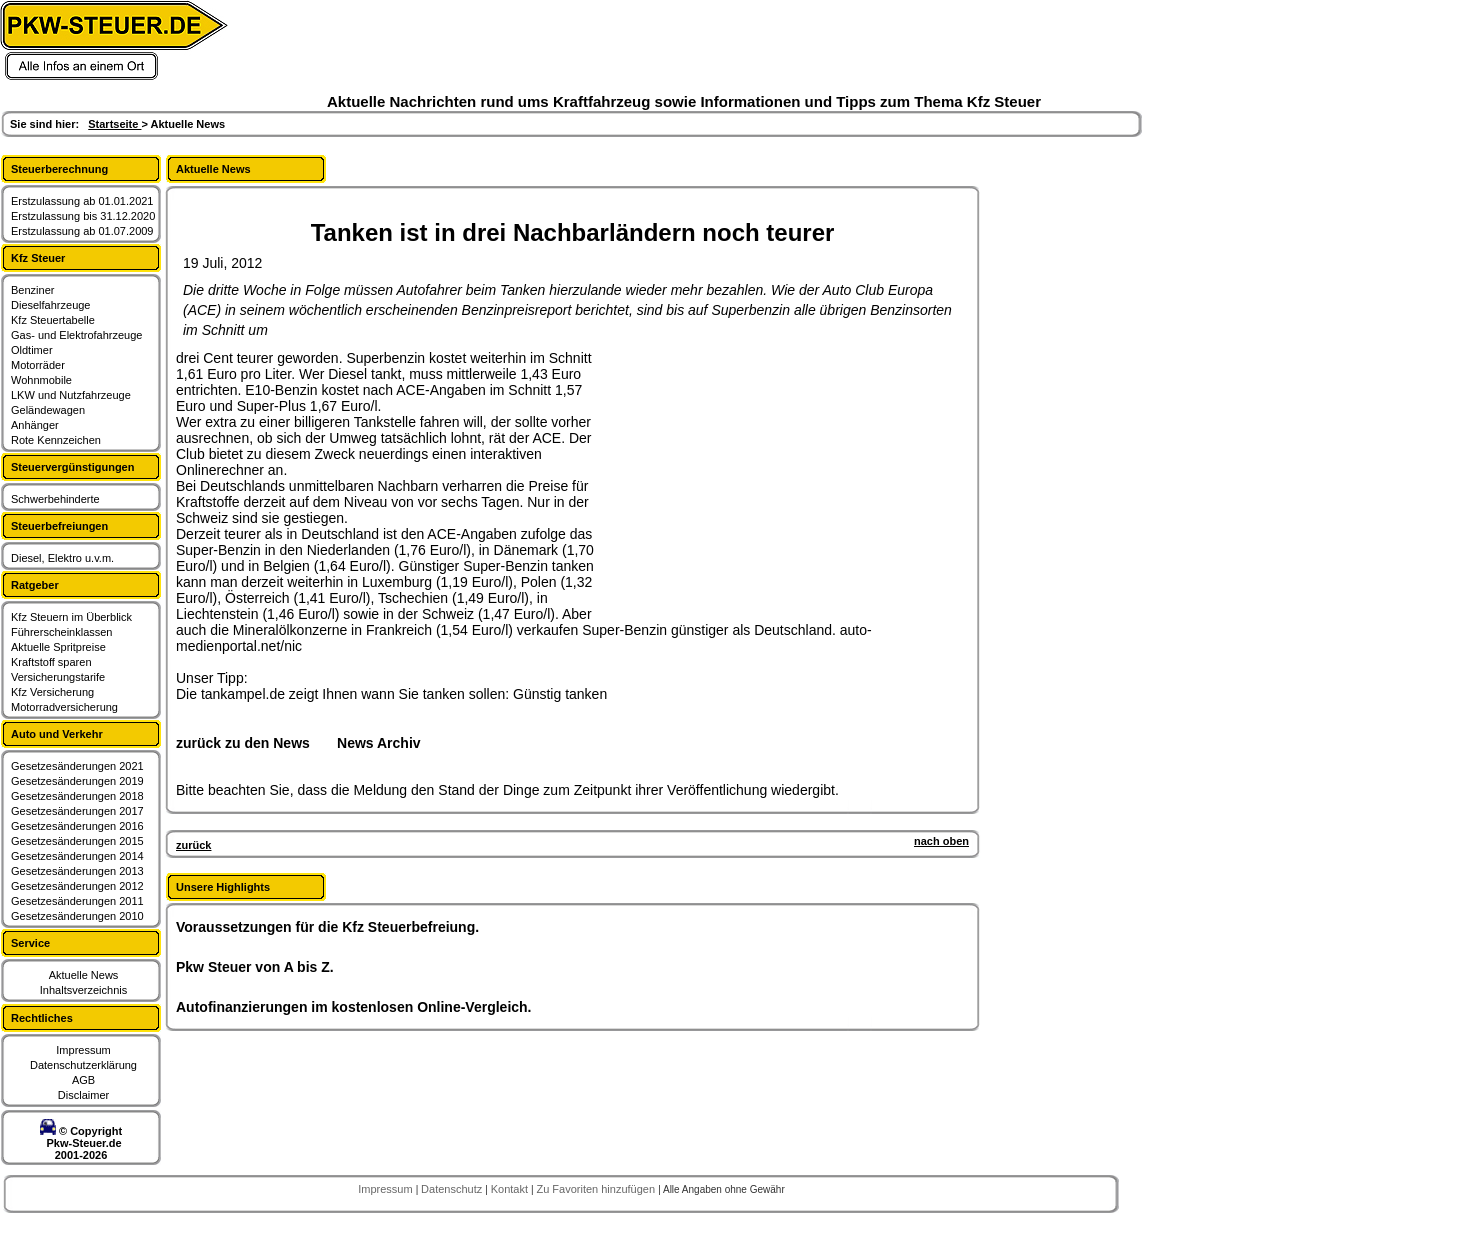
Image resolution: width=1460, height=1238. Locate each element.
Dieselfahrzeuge (51, 305)
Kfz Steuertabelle (53, 320)
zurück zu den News (243, 743)
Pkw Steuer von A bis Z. (255, 967)
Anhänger (35, 425)
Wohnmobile (41, 380)
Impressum (83, 1050)
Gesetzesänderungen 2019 (77, 781)
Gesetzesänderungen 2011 (77, 901)
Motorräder (38, 365)
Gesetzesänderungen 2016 (77, 826)
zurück (193, 845)
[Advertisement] (766, 475)
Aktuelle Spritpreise (58, 647)
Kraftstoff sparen (51, 662)
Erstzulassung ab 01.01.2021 (82, 201)
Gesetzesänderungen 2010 (77, 916)
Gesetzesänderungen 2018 (77, 796)
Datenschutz (453, 1189)
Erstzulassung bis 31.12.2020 (83, 216)
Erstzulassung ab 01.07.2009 (82, 231)
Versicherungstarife (58, 677)
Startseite (114, 124)
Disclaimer (83, 1095)
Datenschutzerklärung (83, 1065)
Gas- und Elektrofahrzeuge (76, 335)
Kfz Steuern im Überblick (71, 617)
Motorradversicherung (64, 707)
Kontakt (511, 1189)
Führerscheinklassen (62, 632)
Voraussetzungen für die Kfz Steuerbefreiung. (327, 927)
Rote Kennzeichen (56, 440)
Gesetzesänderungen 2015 (77, 841)
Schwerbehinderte (55, 499)
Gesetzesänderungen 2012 (77, 886)
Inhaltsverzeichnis (83, 990)
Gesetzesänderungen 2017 (77, 811)
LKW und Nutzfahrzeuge (71, 395)
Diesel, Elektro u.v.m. (62, 558)
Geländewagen (48, 410)
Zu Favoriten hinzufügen (597, 1189)
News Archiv (379, 743)
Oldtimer (32, 350)
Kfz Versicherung (52, 692)
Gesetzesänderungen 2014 (77, 856)
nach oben (941, 841)
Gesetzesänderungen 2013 (77, 871)
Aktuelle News (84, 975)
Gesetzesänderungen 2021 (77, 766)
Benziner (32, 290)
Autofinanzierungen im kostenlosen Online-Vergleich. (354, 1007)
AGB (83, 1080)
